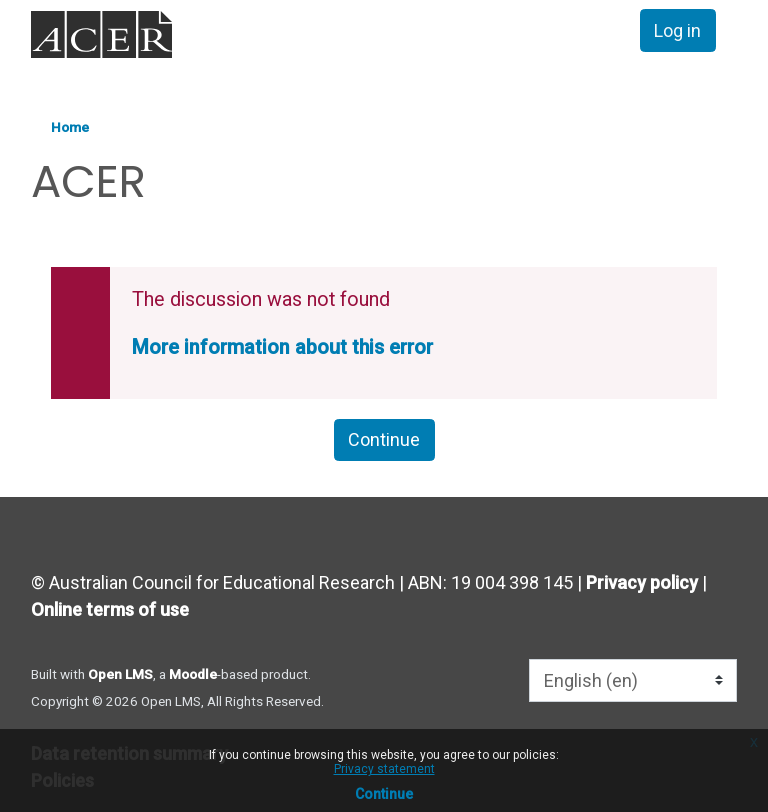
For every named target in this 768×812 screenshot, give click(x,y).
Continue (384, 794)
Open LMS (120, 674)
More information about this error (282, 347)
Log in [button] (677, 30)
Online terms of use (110, 609)
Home (70, 127)
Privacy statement (384, 769)
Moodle (193, 674)
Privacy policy (642, 582)
